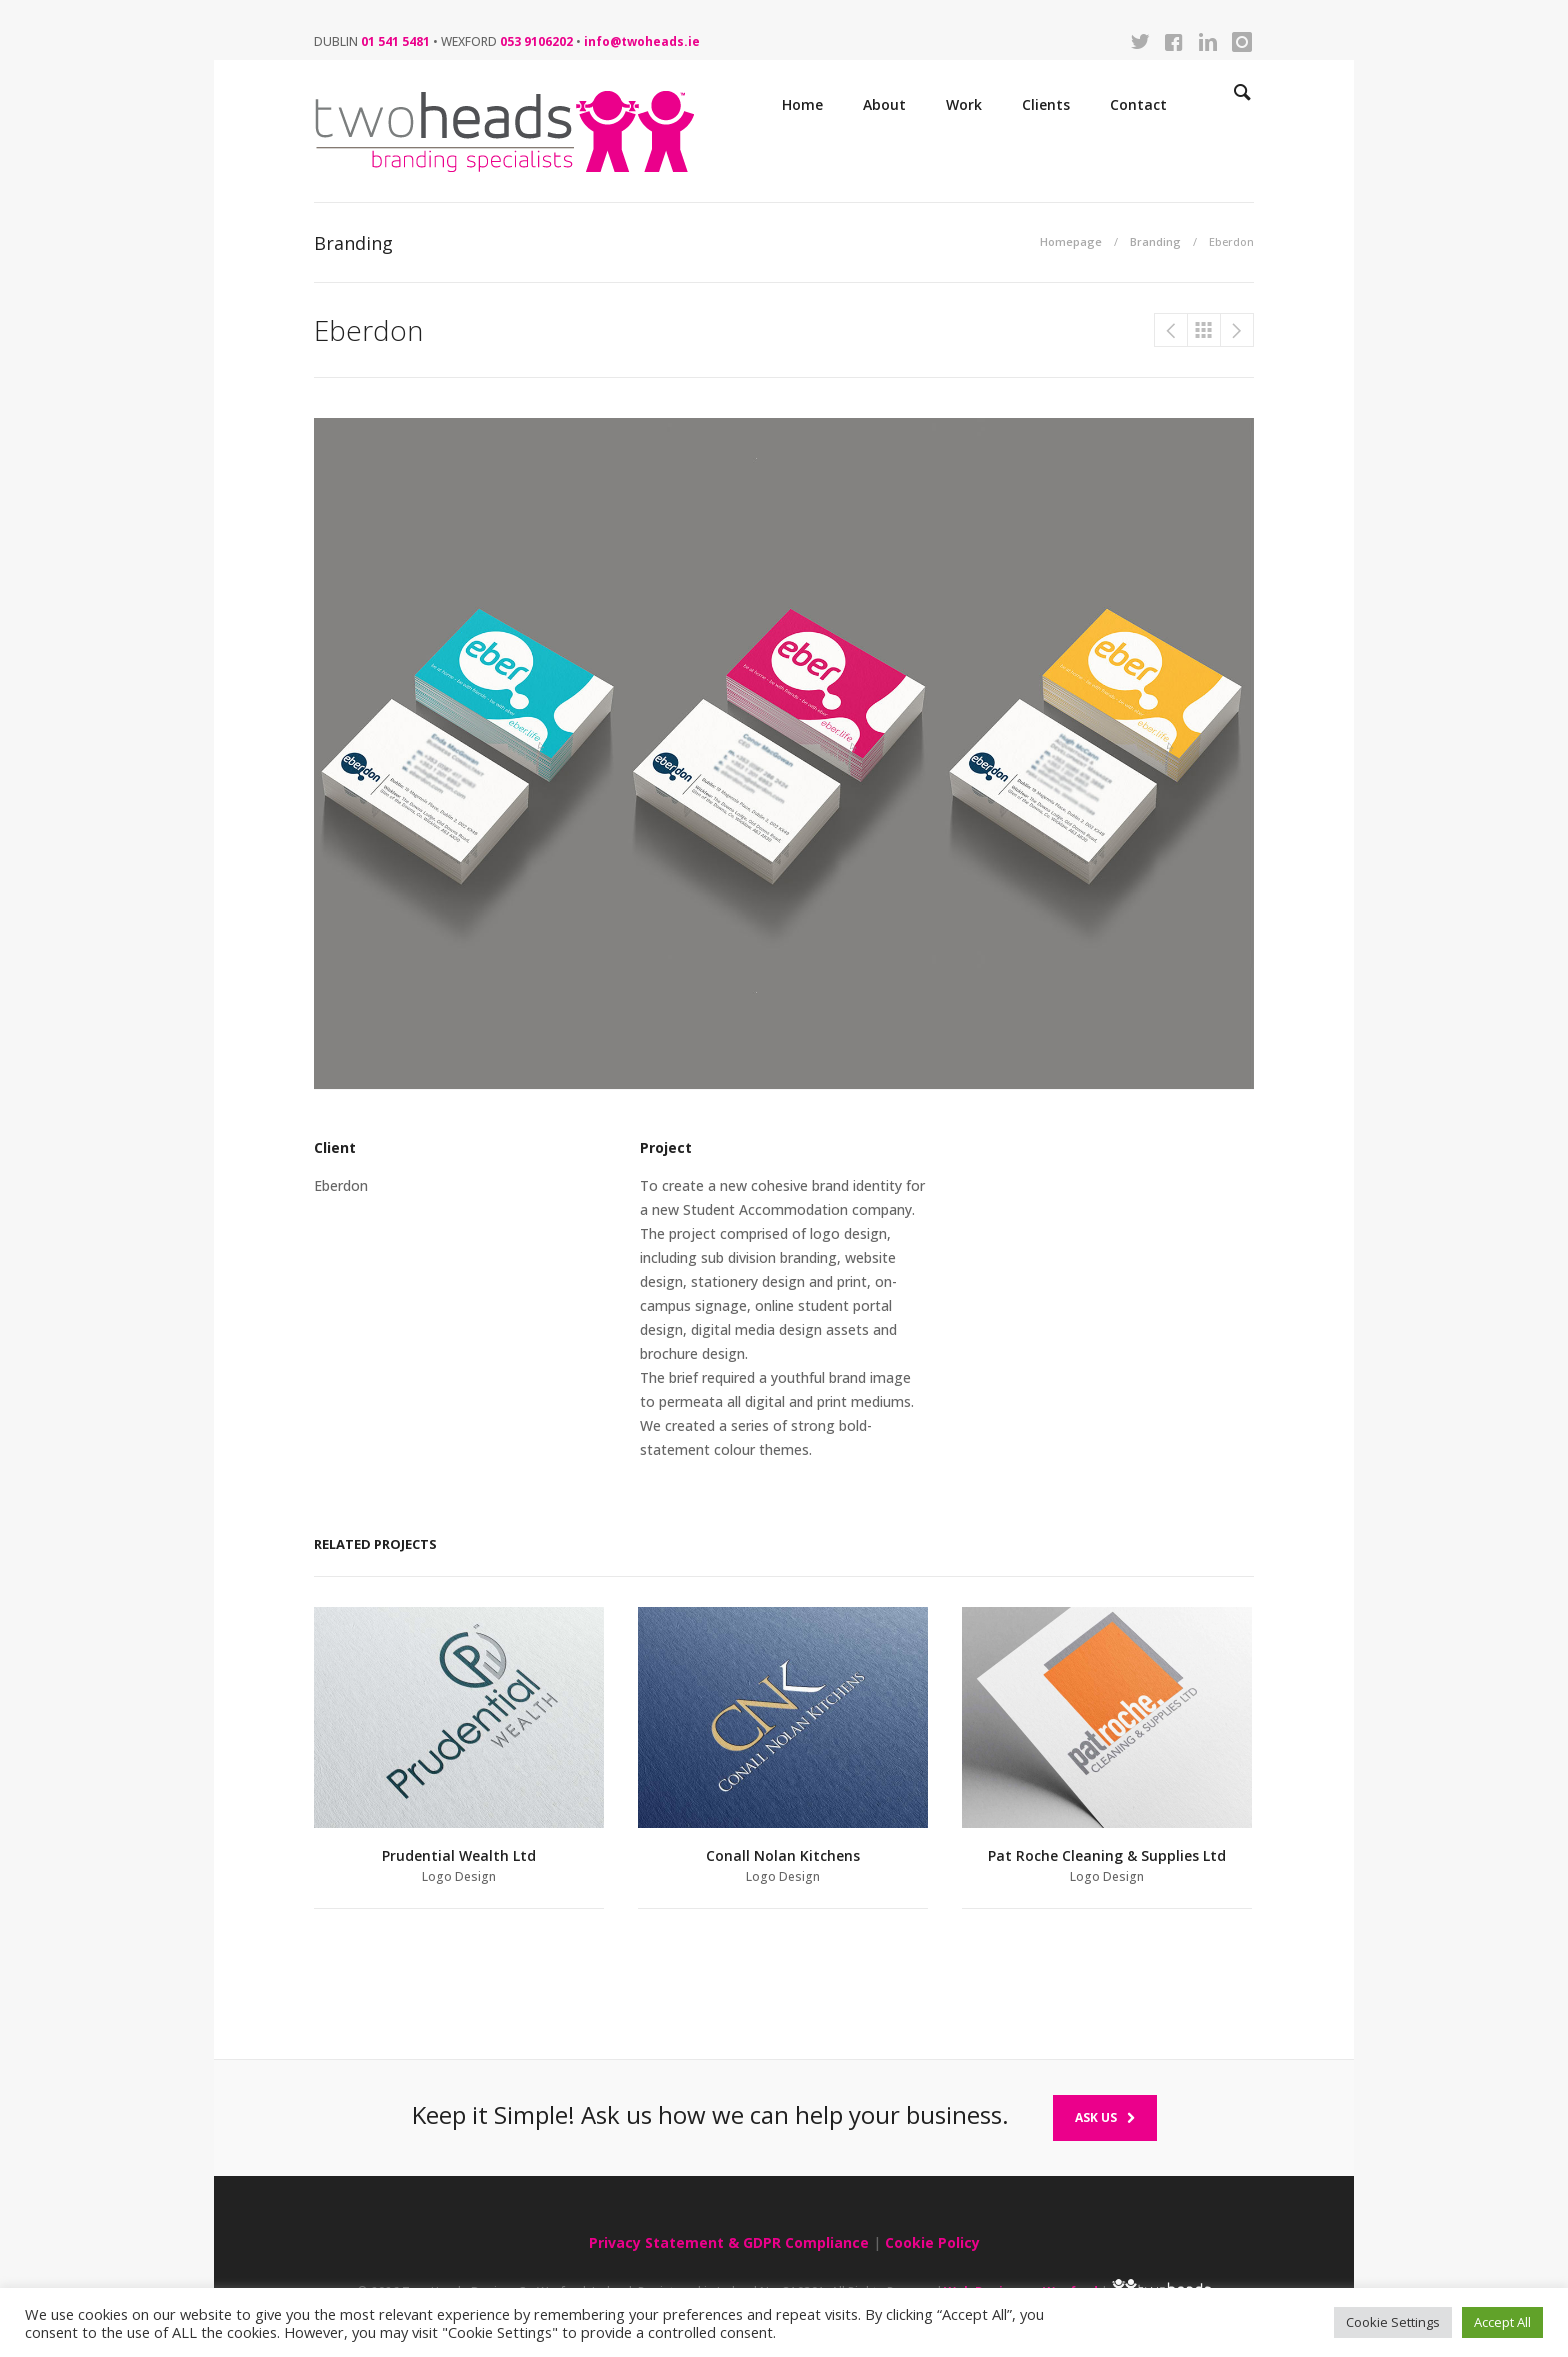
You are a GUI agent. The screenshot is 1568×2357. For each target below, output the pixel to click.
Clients (1046, 104)
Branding (1155, 241)
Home (802, 104)
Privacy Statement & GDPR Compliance (729, 2242)
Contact (1138, 104)
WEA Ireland (1237, 330)
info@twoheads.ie (642, 41)
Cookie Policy (932, 2242)
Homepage (1071, 241)
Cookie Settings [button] (1393, 2322)
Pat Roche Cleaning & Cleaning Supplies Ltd (1171, 330)
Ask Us (1105, 2117)
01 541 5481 (395, 41)
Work (964, 104)
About (884, 104)
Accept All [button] (1502, 2322)
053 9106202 (536, 41)
